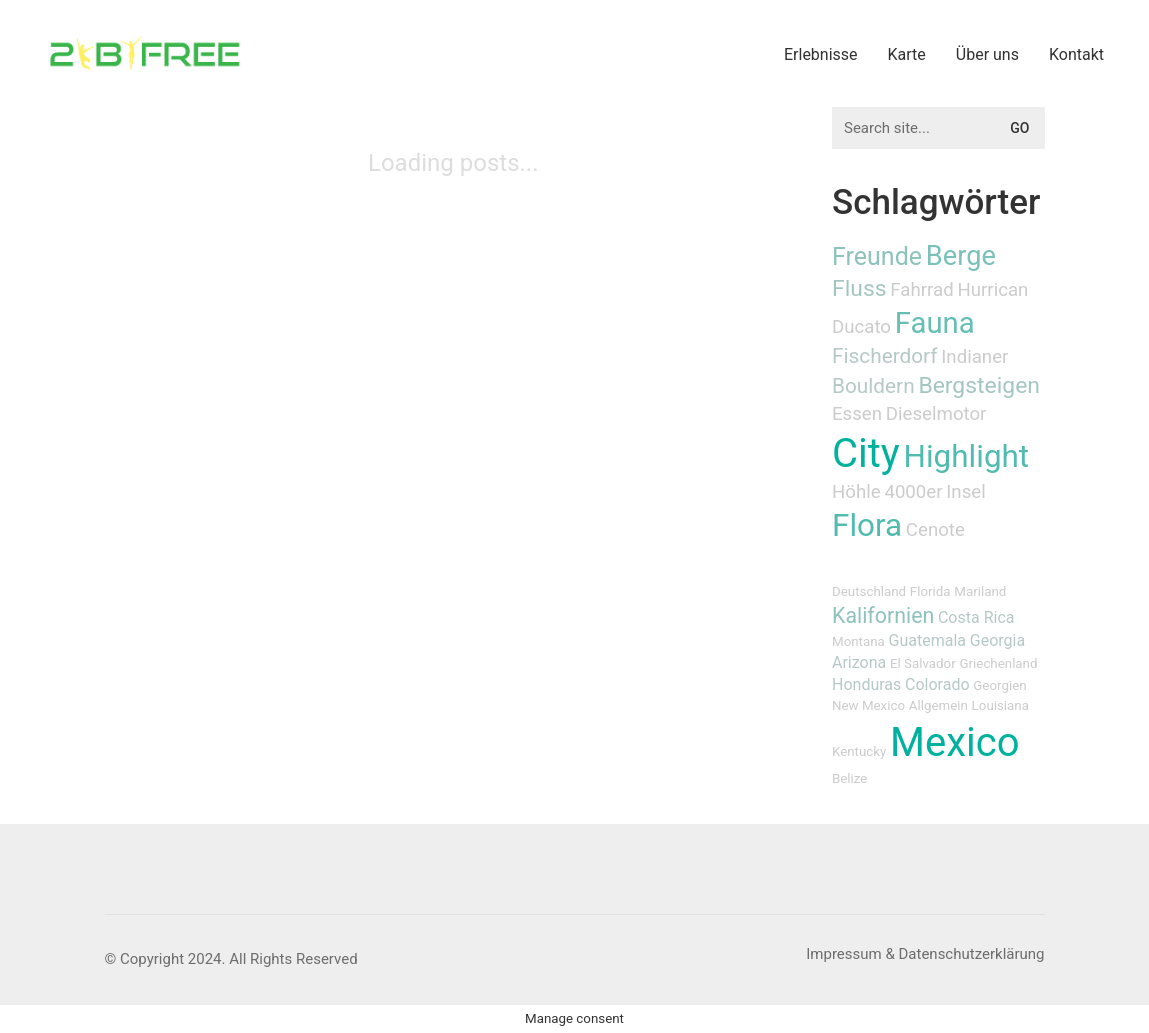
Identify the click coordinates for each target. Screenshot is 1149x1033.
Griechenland (998, 663)
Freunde (877, 256)
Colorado (937, 684)
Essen (857, 414)
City (866, 453)
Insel (965, 492)
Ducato (861, 327)
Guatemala (927, 640)
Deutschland (869, 591)
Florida (930, 591)
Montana (858, 641)
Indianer (974, 357)
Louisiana (1000, 705)
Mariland (980, 591)
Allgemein (938, 705)
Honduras (866, 684)
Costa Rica (976, 617)
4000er (913, 492)
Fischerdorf (885, 356)
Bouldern (873, 386)
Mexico (954, 742)
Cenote (935, 530)
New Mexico (868, 705)
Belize (849, 778)
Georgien (999, 685)
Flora (867, 525)
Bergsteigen (979, 385)
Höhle (856, 492)
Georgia (997, 640)
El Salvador (923, 663)
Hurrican (992, 290)
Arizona (859, 662)
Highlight (967, 456)
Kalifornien (883, 615)
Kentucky (859, 751)
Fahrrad (921, 290)
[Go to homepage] (145, 53)
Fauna (935, 323)
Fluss (859, 288)
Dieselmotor (936, 414)
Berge (961, 256)
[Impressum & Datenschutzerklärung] (925, 955)
